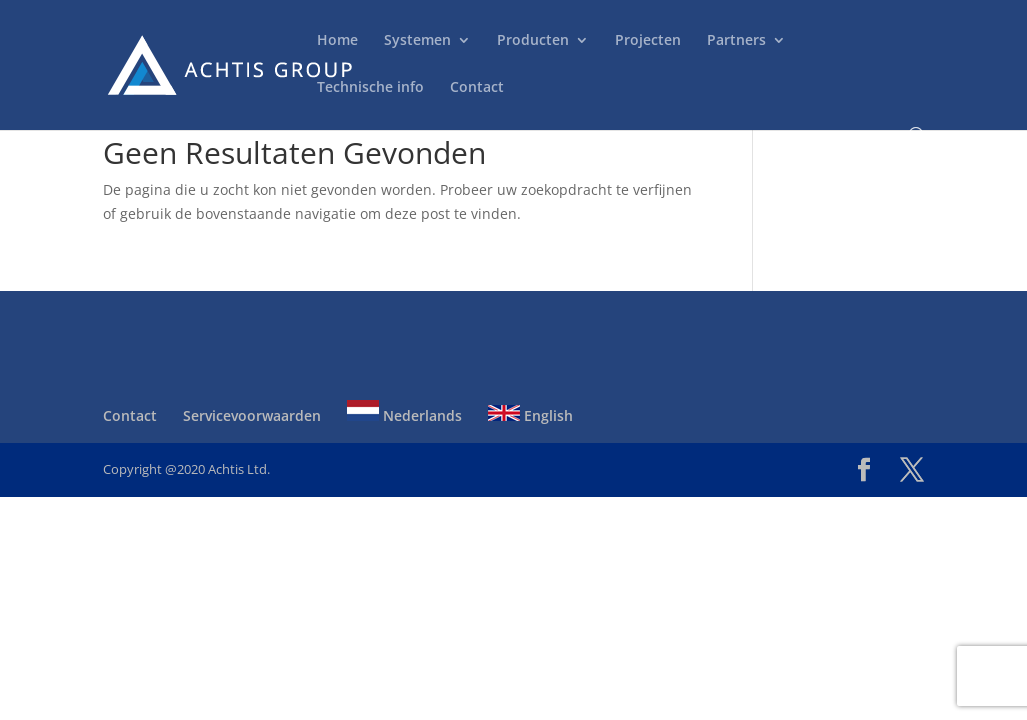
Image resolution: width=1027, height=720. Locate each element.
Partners (736, 41)
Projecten (648, 41)
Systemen (417, 41)
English (530, 415)
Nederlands (404, 415)
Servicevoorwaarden (252, 415)
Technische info (370, 88)
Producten (533, 41)
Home (337, 41)
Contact (477, 88)
